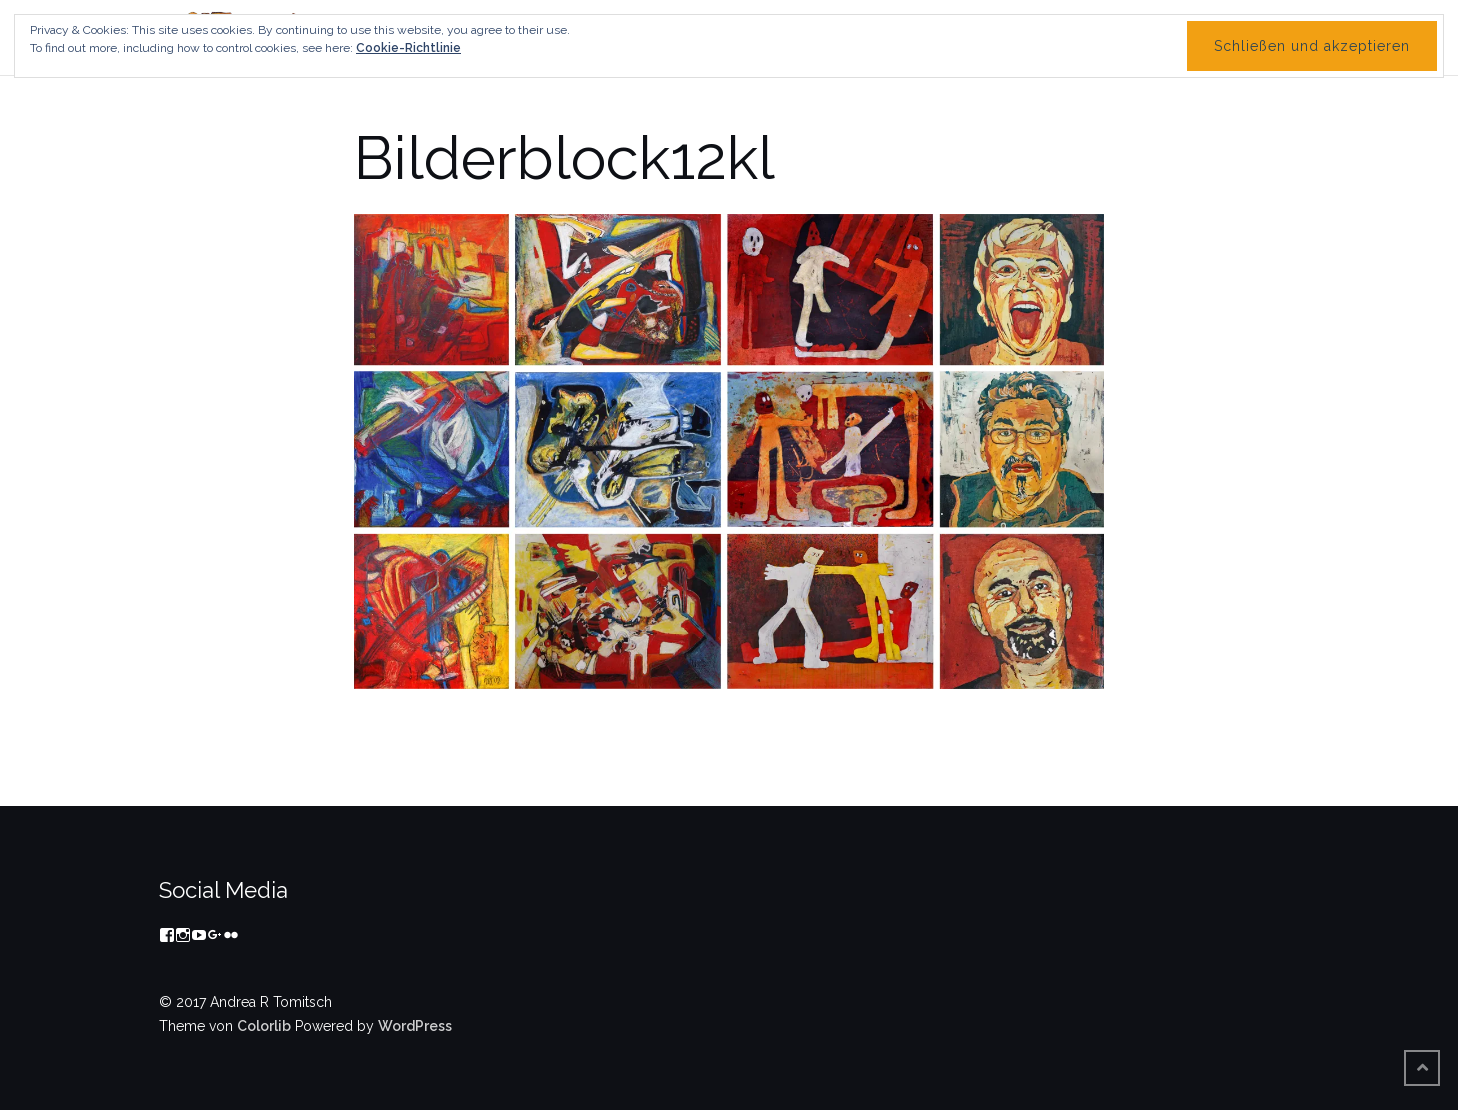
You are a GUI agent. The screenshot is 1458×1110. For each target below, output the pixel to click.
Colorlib (264, 1026)
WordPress (415, 1026)
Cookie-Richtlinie (408, 48)
